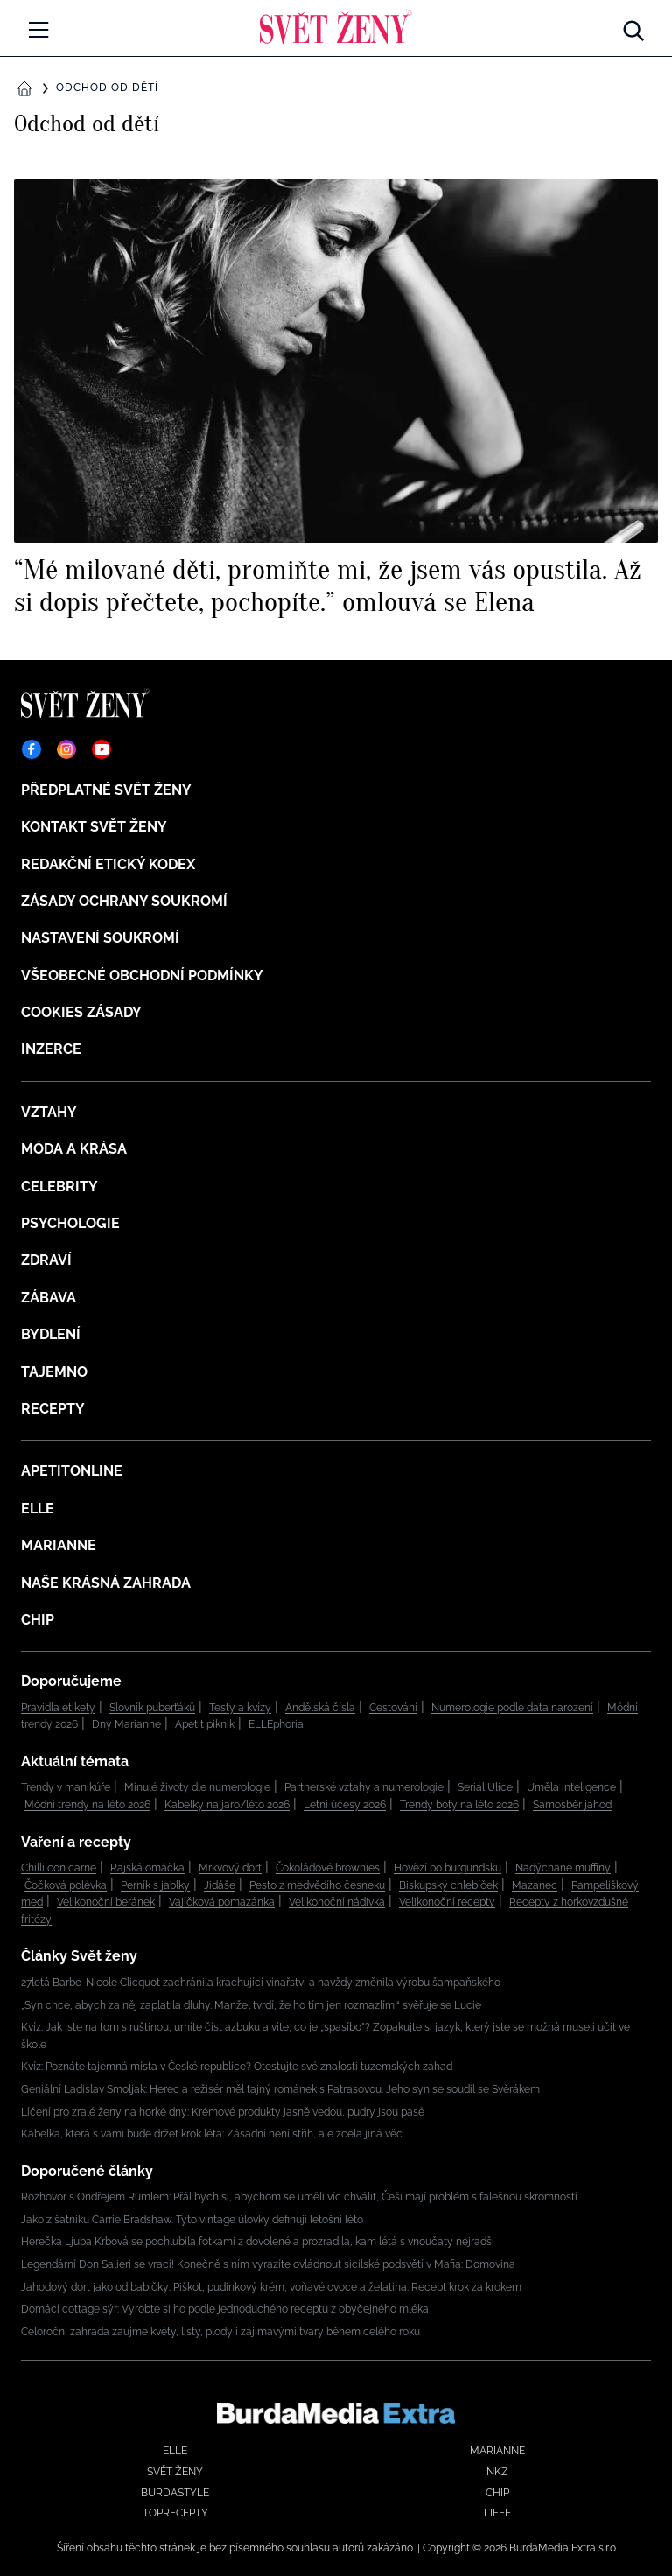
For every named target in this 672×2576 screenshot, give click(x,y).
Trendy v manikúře (65, 1787)
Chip (37, 1619)
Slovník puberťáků (152, 1708)
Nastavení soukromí (100, 938)
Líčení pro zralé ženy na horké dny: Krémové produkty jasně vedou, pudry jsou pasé (222, 2112)
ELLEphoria (276, 1724)
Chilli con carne (58, 1868)
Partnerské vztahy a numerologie (364, 1787)
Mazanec (534, 1885)
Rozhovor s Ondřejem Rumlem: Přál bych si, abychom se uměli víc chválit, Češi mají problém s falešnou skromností (299, 2197)
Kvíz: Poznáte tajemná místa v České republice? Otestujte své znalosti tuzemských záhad (236, 2066)
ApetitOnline (71, 1471)
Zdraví (46, 1260)
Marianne (58, 1545)
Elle (37, 1508)
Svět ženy (175, 2472)
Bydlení (50, 1334)
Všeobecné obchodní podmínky (142, 975)
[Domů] (335, 26)
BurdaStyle (175, 2493)
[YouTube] (101, 749)
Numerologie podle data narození (512, 1708)
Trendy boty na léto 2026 (459, 1805)
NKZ (497, 2472)
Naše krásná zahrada (106, 1583)
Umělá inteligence (571, 1787)
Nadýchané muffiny (563, 1868)
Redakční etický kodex (108, 864)
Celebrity (59, 1186)
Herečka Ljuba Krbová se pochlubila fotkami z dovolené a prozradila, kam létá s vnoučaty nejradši (257, 2242)
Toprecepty (175, 2513)
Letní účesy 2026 (345, 1805)
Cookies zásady (81, 1012)
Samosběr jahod (572, 1805)
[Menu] (38, 29)
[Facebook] (31, 749)
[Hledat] (633, 26)
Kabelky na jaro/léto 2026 (227, 1805)
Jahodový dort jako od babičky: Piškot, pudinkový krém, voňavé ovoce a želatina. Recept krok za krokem (271, 2287)
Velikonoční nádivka (337, 1902)
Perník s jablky (155, 1885)
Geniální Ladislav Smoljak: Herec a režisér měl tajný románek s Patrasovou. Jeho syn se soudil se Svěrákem (280, 2089)
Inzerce (51, 1049)
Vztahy (49, 1112)
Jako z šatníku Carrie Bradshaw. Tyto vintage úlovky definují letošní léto (192, 2220)
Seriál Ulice (485, 1787)
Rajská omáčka (147, 1868)
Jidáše (219, 1885)
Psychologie (70, 1223)
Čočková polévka (65, 1885)
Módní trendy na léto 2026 (87, 1805)
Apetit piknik (204, 1724)
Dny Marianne (126, 1724)
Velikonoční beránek (106, 1902)
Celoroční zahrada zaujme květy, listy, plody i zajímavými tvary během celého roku (220, 2332)
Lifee (497, 2513)
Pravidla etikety (58, 1708)
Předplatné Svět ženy (106, 790)
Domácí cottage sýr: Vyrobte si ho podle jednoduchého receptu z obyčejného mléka (225, 2309)
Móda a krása (74, 1149)
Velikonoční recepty (447, 1902)
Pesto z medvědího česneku (317, 1885)
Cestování (393, 1708)
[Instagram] (66, 749)
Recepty (53, 1408)
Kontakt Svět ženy (94, 826)
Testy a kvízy (240, 1708)
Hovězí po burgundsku (447, 1868)
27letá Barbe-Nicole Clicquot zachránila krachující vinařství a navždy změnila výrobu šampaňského (260, 1982)
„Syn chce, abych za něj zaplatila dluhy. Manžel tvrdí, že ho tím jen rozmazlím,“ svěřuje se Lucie (251, 2005)
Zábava (48, 1297)
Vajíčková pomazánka (222, 1902)
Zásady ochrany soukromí (124, 901)
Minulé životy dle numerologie (197, 1787)
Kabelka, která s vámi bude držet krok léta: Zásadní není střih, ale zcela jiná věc (211, 2134)
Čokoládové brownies (328, 1868)
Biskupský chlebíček (448, 1885)
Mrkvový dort (230, 1868)
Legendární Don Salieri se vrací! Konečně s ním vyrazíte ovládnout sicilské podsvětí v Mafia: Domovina (268, 2264)
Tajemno (54, 1372)
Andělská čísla (320, 1708)
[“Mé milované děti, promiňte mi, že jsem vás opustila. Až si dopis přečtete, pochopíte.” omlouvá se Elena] (336, 398)
